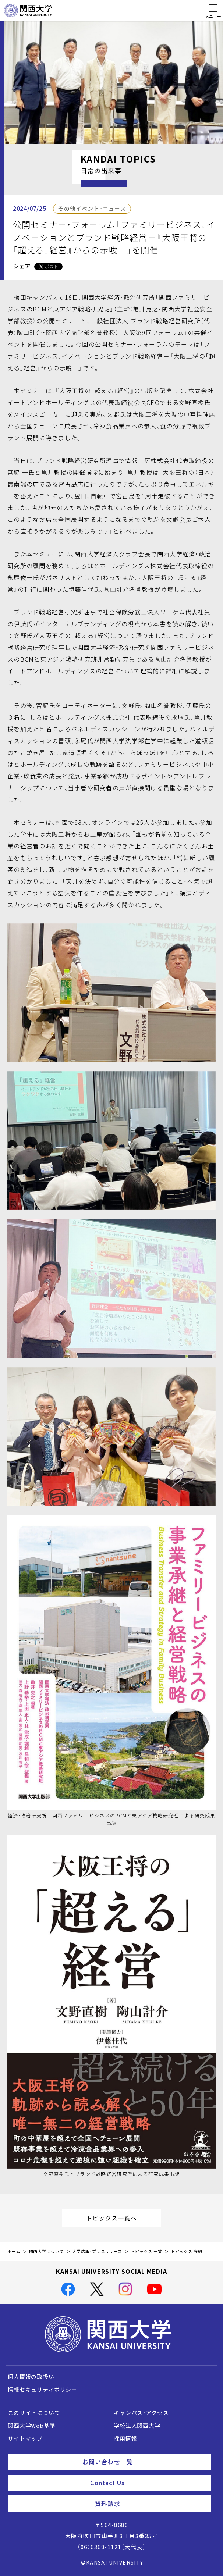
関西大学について (46, 2251)
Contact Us (147, 2482)
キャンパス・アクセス (141, 2413)
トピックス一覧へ (123, 2217)
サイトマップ (25, 2438)
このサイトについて (34, 2413)
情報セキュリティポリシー (42, 2390)
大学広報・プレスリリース (97, 2251)
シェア (22, 265)
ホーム (14, 2251)
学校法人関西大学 (137, 2426)
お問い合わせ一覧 (143, 2461)
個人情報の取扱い (31, 2377)
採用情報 (125, 2438)
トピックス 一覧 (146, 2251)
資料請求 (150, 2503)
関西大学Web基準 (32, 2426)
